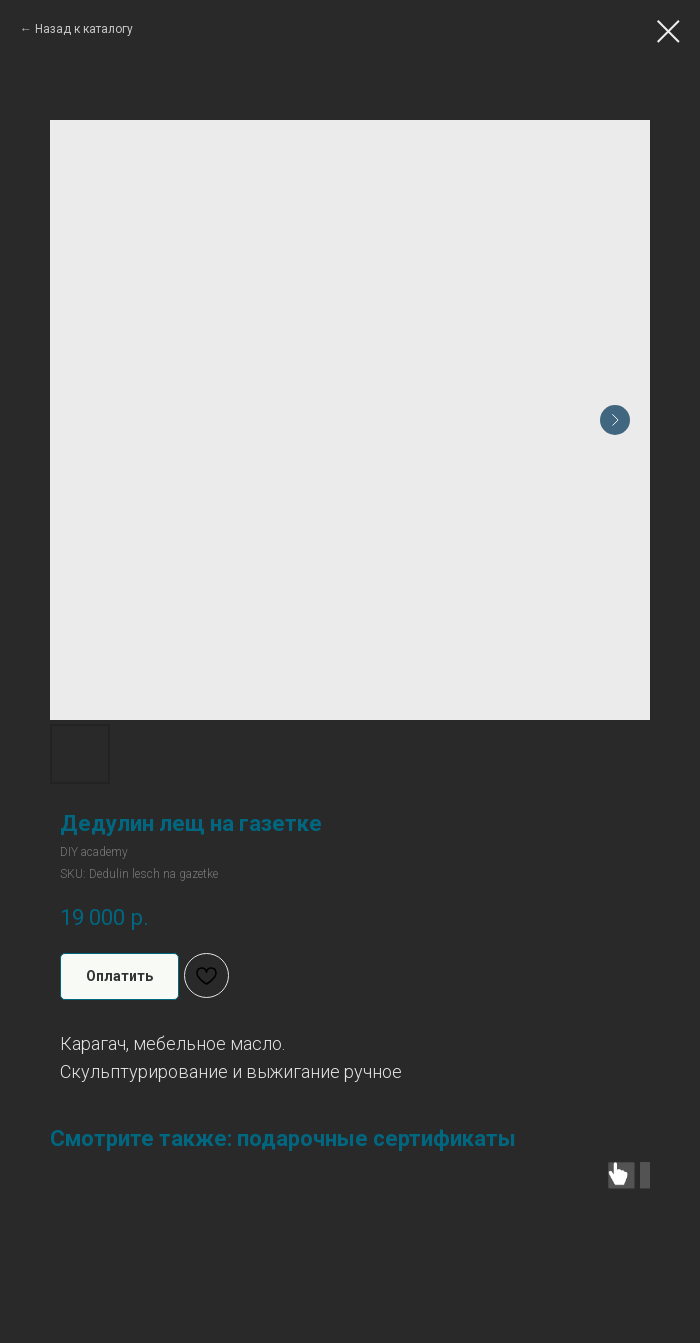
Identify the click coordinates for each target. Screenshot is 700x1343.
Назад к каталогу (84, 29)
